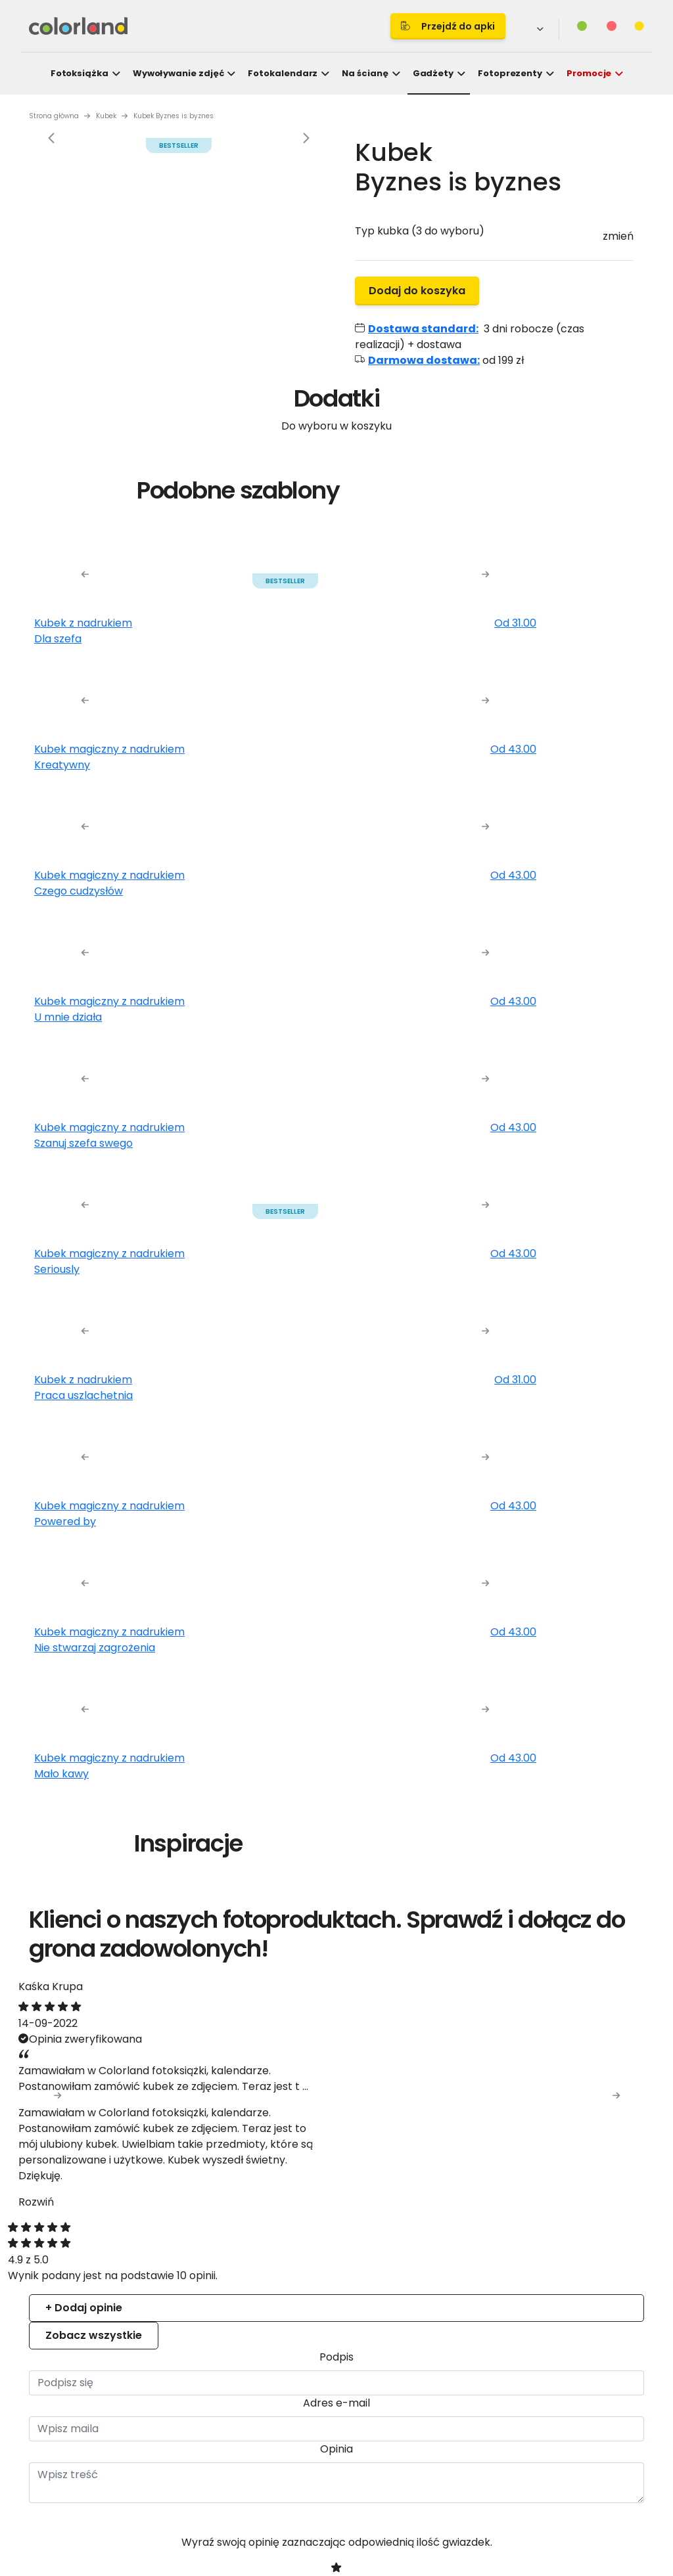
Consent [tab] (140, 1173)
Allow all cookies (565, 1434)
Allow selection (450, 1434)
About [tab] (533, 1173)
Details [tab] (336, 1173)
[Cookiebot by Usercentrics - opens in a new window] (564, 1135)
